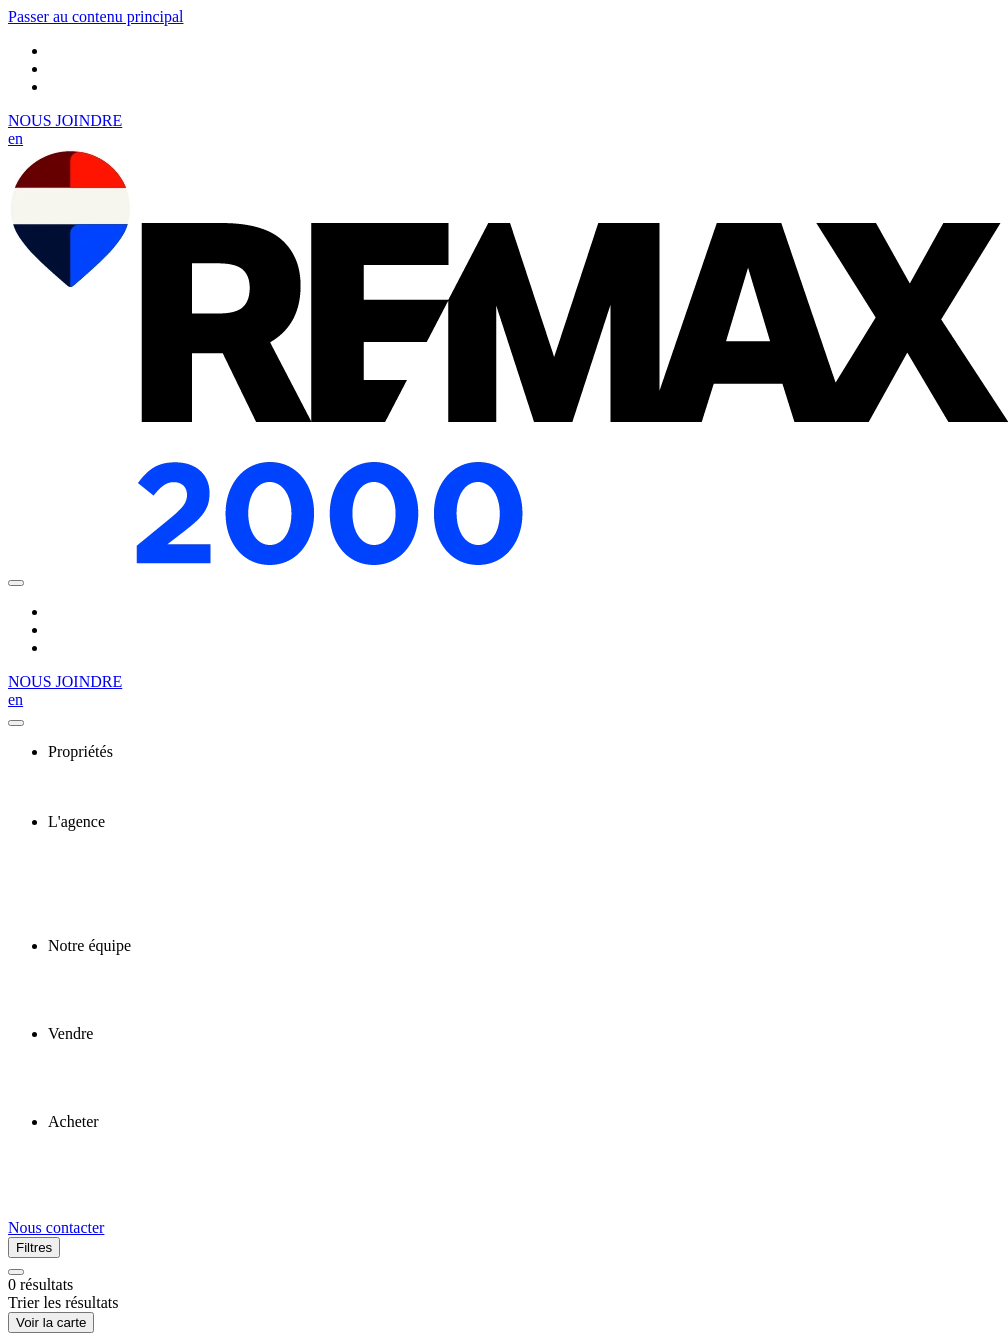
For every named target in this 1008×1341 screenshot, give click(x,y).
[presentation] (524, 752)
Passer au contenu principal (96, 16)
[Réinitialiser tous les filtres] (16, 1272)
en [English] (15, 138)
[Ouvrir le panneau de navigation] (16, 583)
